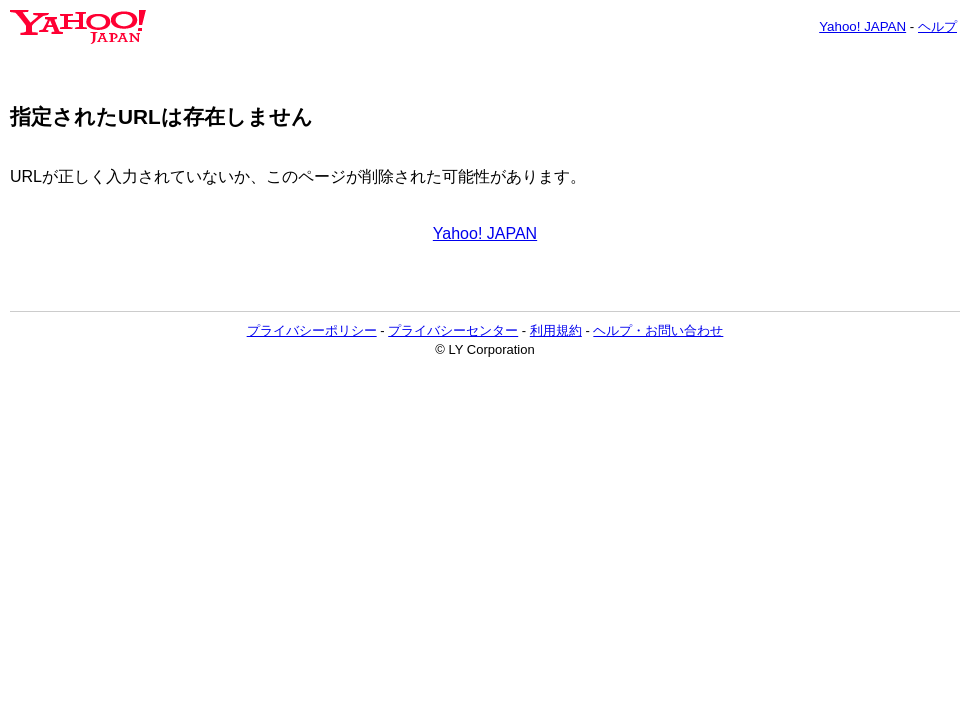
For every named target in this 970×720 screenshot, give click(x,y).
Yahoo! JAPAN (862, 26)
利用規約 (556, 330)
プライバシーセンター (453, 330)
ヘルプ (937, 26)
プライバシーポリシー (312, 330)
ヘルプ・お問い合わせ (658, 330)
